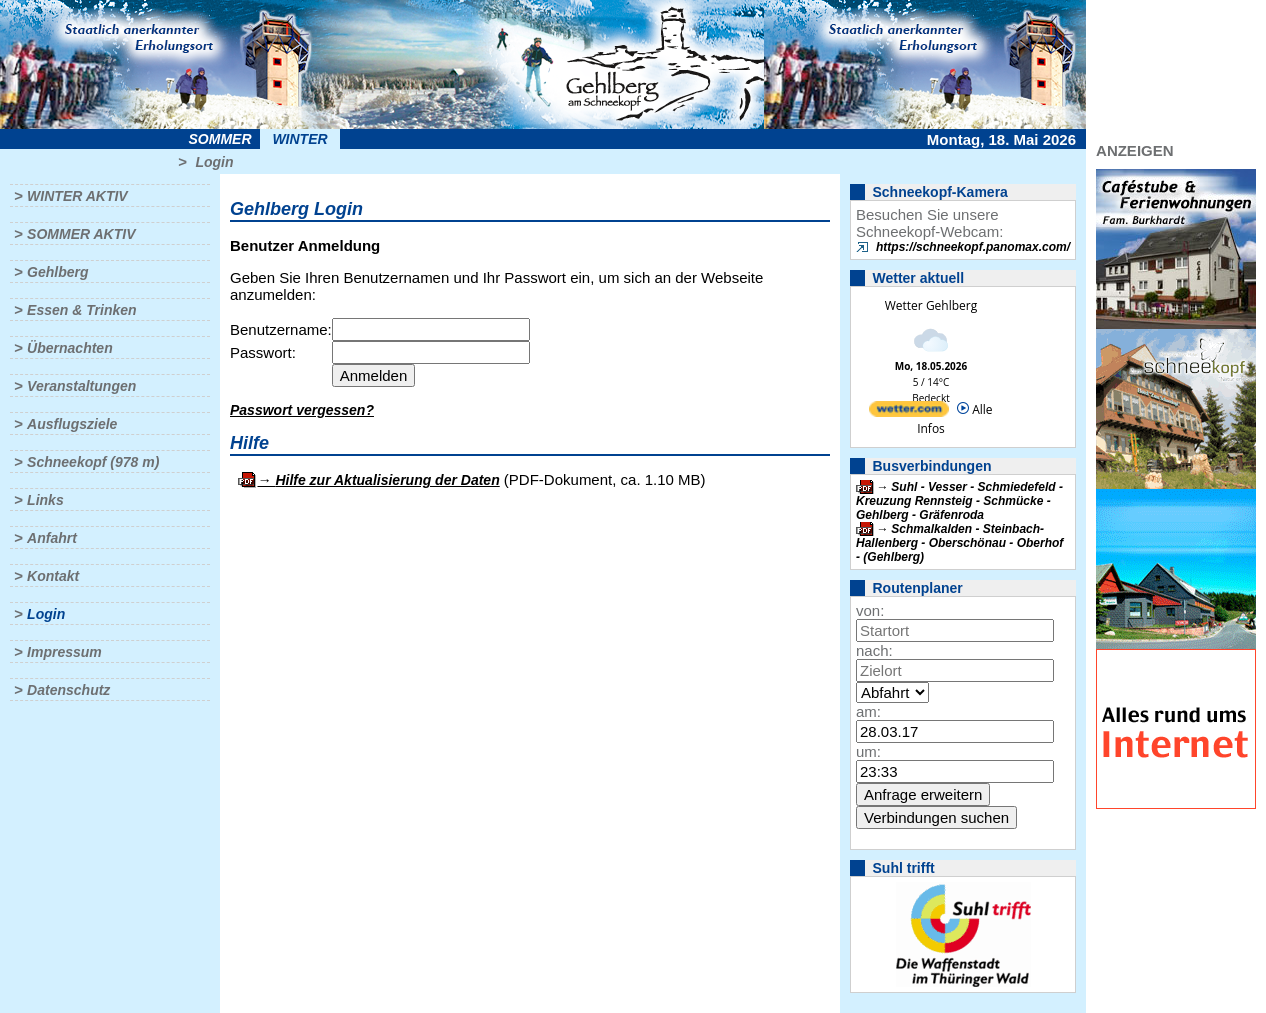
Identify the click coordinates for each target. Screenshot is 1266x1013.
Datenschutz (68, 690)
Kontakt (53, 576)
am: (868, 711)
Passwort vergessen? (302, 410)
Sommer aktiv (81, 234)
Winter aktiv (77, 196)
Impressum (64, 652)
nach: (874, 650)
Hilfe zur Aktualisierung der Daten (387, 480)
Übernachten (70, 348)
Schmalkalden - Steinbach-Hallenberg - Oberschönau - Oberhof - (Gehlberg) (959, 543)
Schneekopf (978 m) (93, 462)
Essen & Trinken (81, 310)
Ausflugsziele (72, 424)
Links (45, 500)
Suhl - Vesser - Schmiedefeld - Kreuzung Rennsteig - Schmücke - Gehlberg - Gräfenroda (959, 501)
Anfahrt (52, 538)
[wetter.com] (909, 412)
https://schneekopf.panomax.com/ (973, 247)
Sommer (220, 139)
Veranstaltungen (81, 386)
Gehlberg (57, 272)
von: (870, 610)
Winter (299, 139)
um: (868, 751)
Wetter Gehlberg (931, 305)
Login (214, 162)
